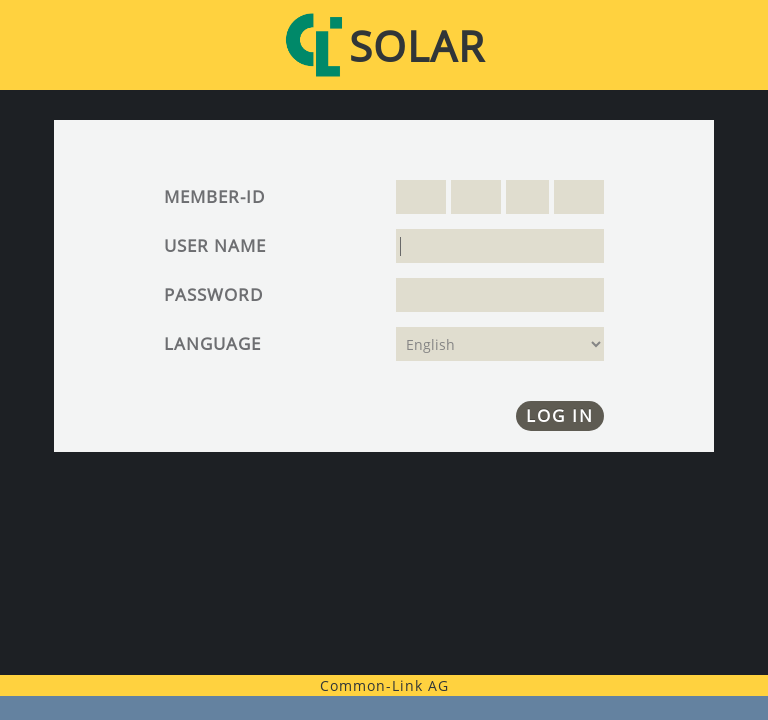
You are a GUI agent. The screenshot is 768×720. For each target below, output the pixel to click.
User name (215, 245)
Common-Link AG (384, 685)
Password (213, 294)
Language (212, 343)
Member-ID (214, 196)
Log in (560, 415)
